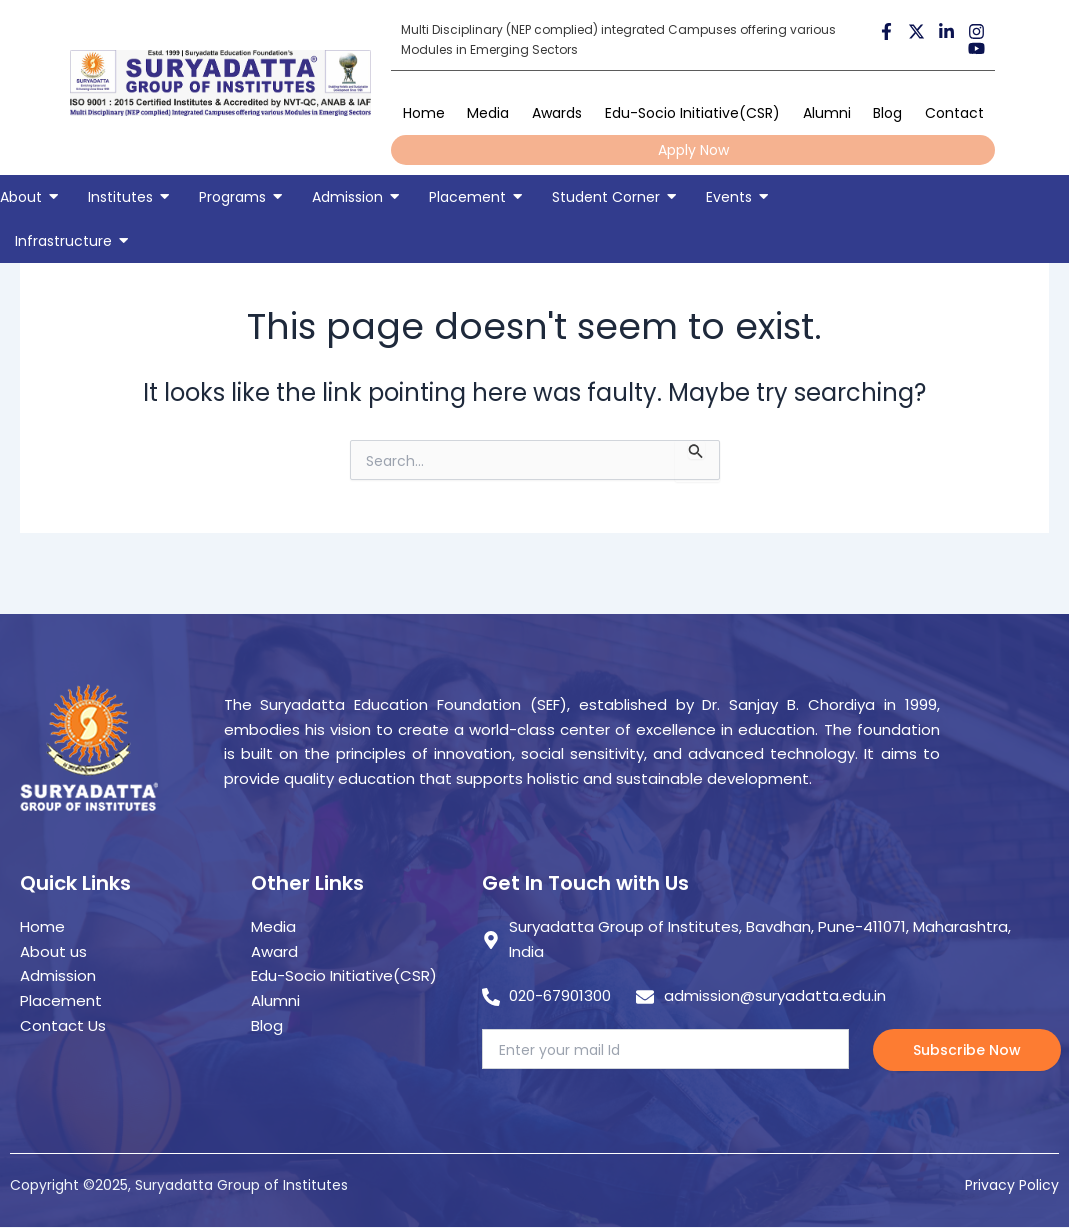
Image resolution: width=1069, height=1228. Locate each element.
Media (488, 113)
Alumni (827, 113)
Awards (557, 113)
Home (424, 113)
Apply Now (693, 150)
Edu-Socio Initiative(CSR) (692, 113)
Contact (954, 113)
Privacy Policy (1012, 1185)
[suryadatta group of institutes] (220, 83)
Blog (887, 113)
